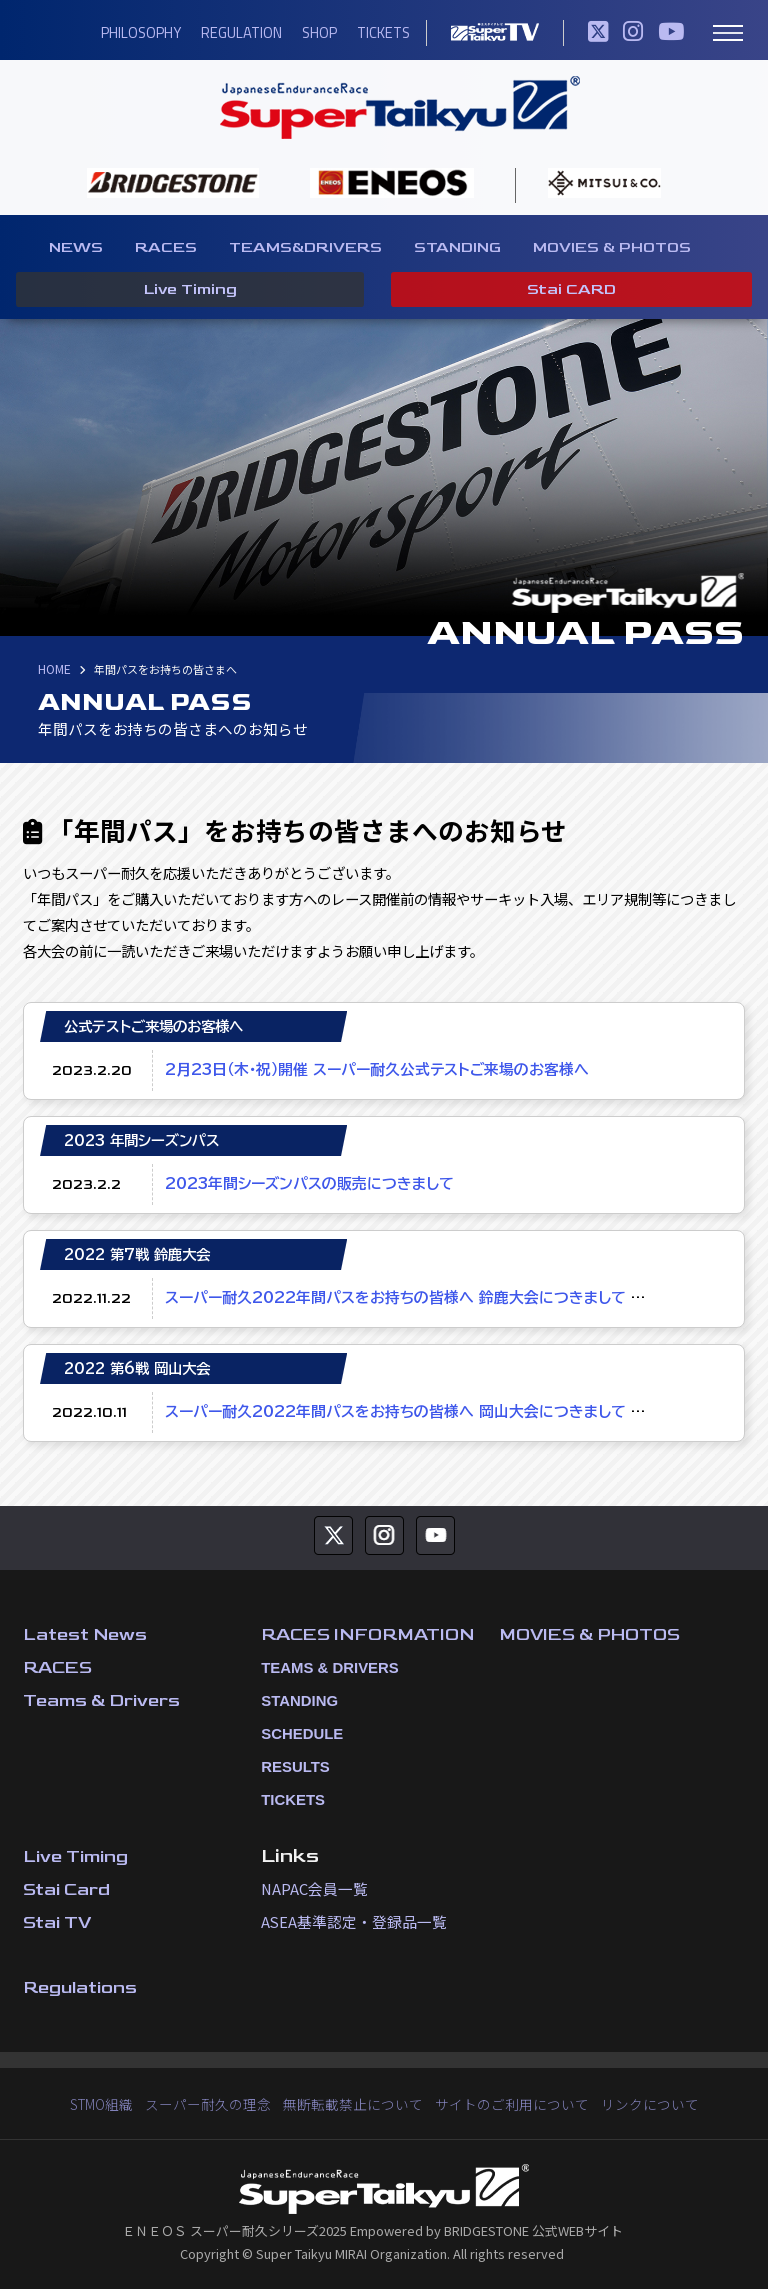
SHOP (311, 33)
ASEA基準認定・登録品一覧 (348, 1920)
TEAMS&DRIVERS (305, 247)
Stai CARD (571, 292)
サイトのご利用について (504, 2103)
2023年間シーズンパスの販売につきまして (303, 1183)
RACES (166, 247)
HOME (54, 670)
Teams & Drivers (102, 1699)
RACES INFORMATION (373, 1633)
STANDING (457, 247)
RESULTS (289, 1766)
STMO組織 (120, 2103)
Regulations (82, 1986)
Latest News (87, 1633)
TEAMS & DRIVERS (320, 1667)
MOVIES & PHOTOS (612, 247)
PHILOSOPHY (135, 33)
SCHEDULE (294, 1733)
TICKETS (373, 33)
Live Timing (188, 292)
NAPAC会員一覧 (312, 1887)
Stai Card (68, 1888)
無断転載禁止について (356, 2103)
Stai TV (58, 1921)
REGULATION (234, 33)
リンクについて (633, 2103)
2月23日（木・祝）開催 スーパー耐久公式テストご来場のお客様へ (366, 1069)
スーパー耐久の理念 (220, 2103)
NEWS (76, 247)
